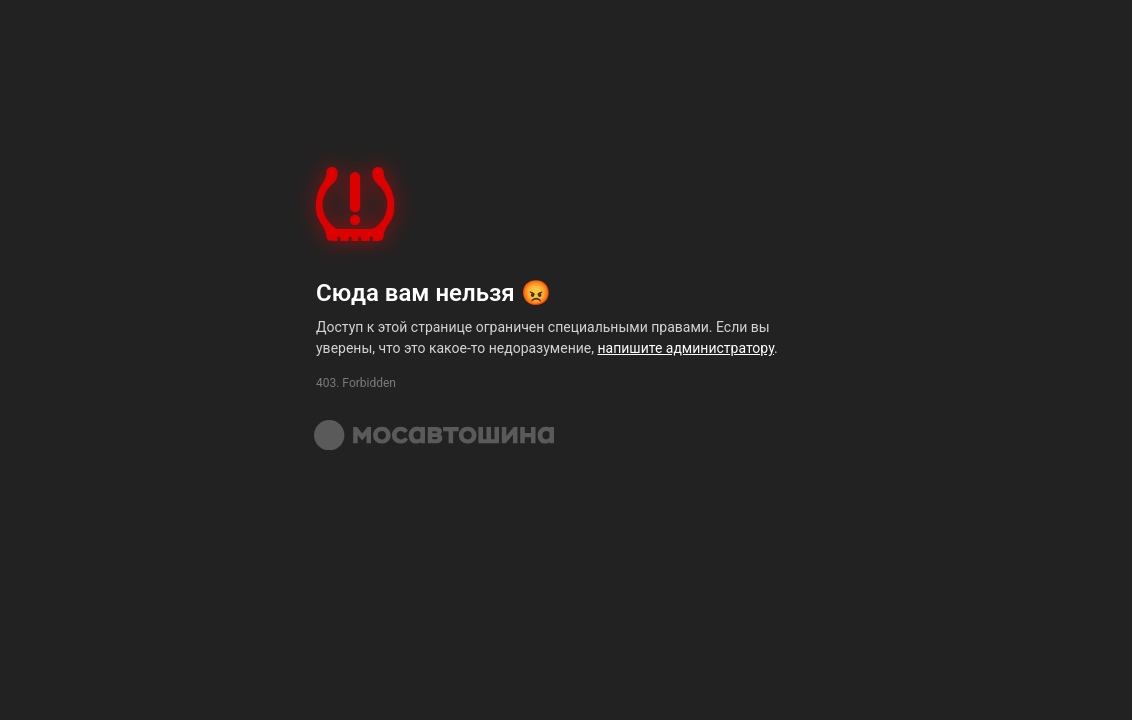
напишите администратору (685, 348)
